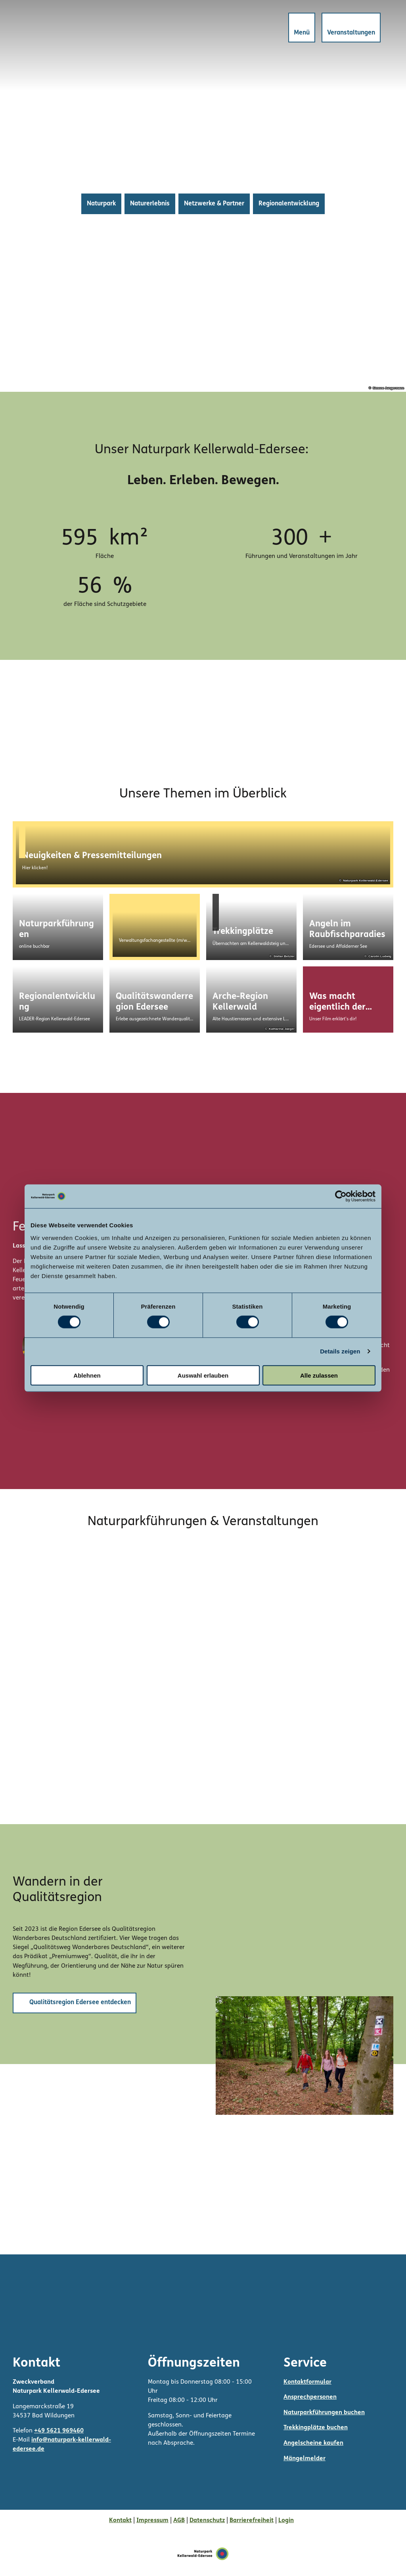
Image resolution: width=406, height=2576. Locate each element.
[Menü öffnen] (301, 27)
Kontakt (120, 2520)
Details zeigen (340, 1351)
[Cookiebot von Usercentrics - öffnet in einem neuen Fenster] (340, 1196)
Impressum (152, 2520)
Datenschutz (207, 2520)
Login (286, 2520)
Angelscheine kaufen (313, 2443)
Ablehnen (86, 1375)
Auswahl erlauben (203, 1375)
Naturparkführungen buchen (324, 2412)
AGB (179, 2520)
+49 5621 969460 (59, 2431)
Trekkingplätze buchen (315, 2428)
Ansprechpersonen (310, 2397)
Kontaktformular (307, 2382)
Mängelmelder (304, 2458)
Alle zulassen (319, 1375)
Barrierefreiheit (252, 2520)
